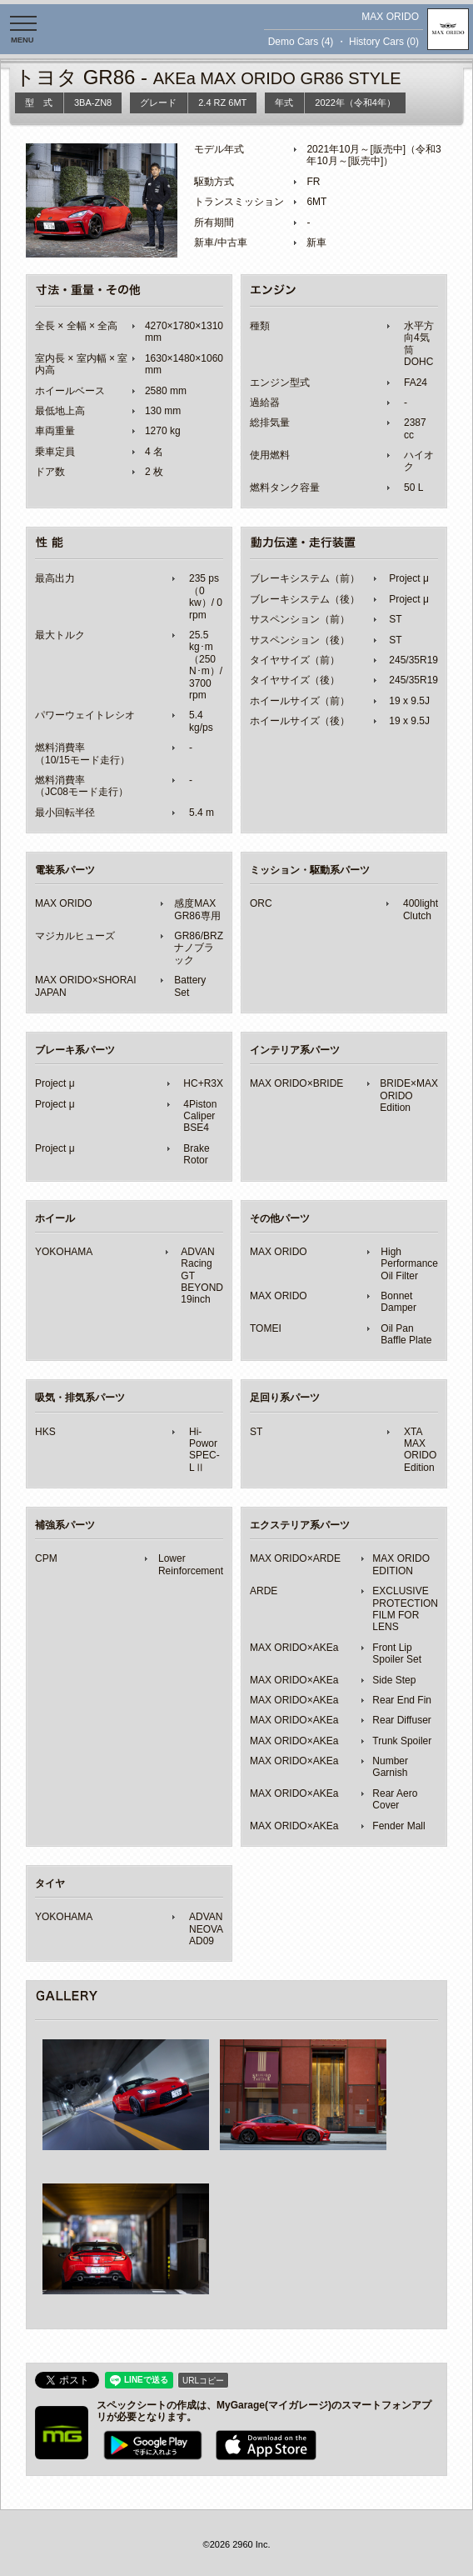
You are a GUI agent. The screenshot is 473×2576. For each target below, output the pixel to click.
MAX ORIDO (390, 17)
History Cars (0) (384, 42)
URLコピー (203, 2380)
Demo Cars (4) (301, 42)
